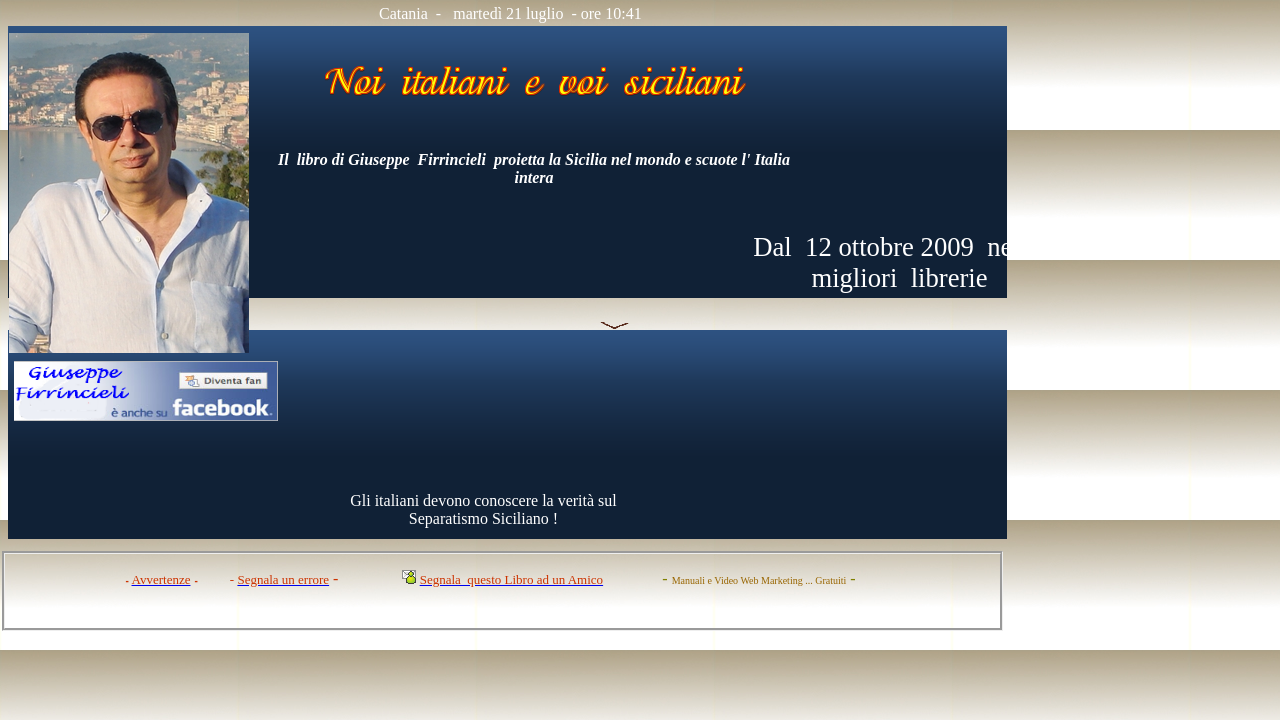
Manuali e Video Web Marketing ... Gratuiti (759, 580)
